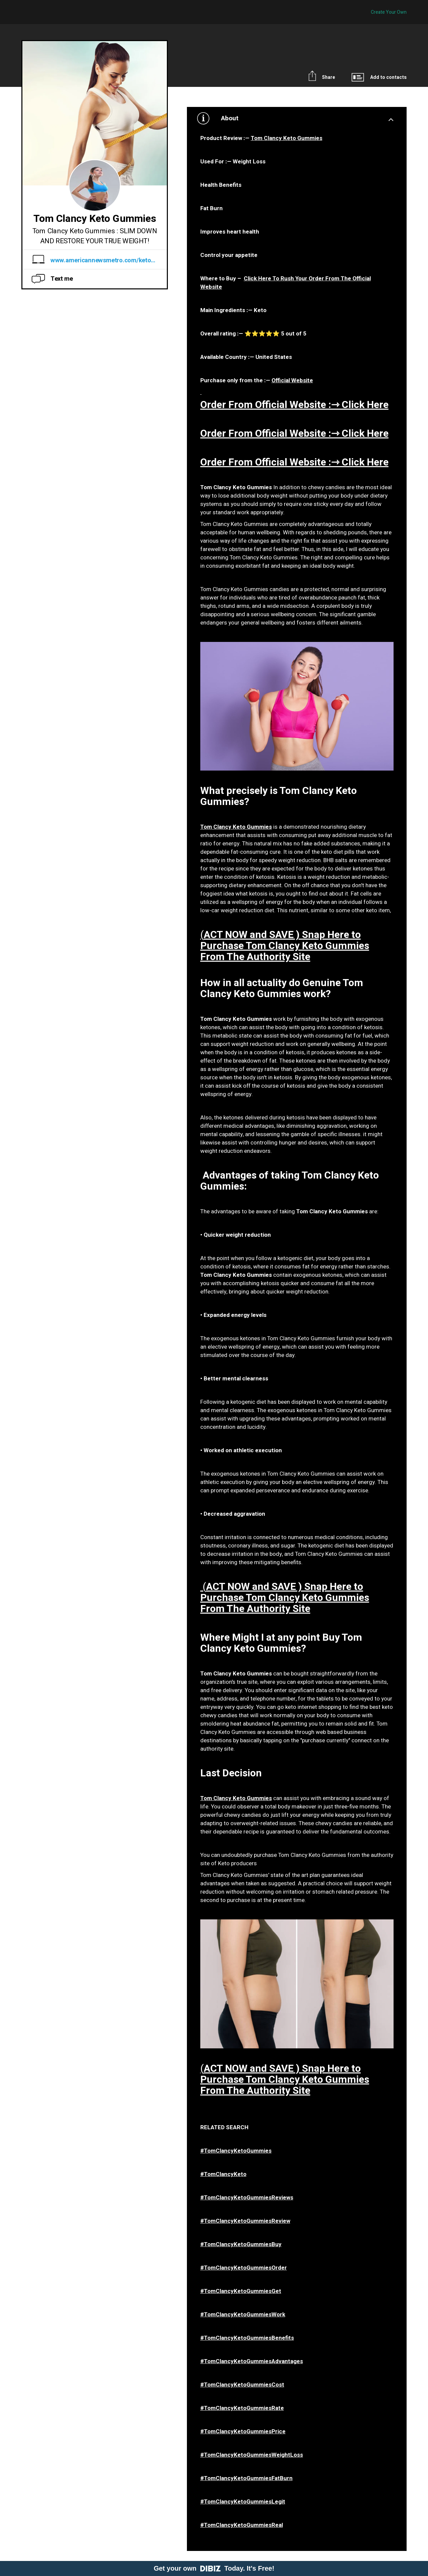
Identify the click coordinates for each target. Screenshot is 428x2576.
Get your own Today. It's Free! (214, 2568)
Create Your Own (389, 12)
